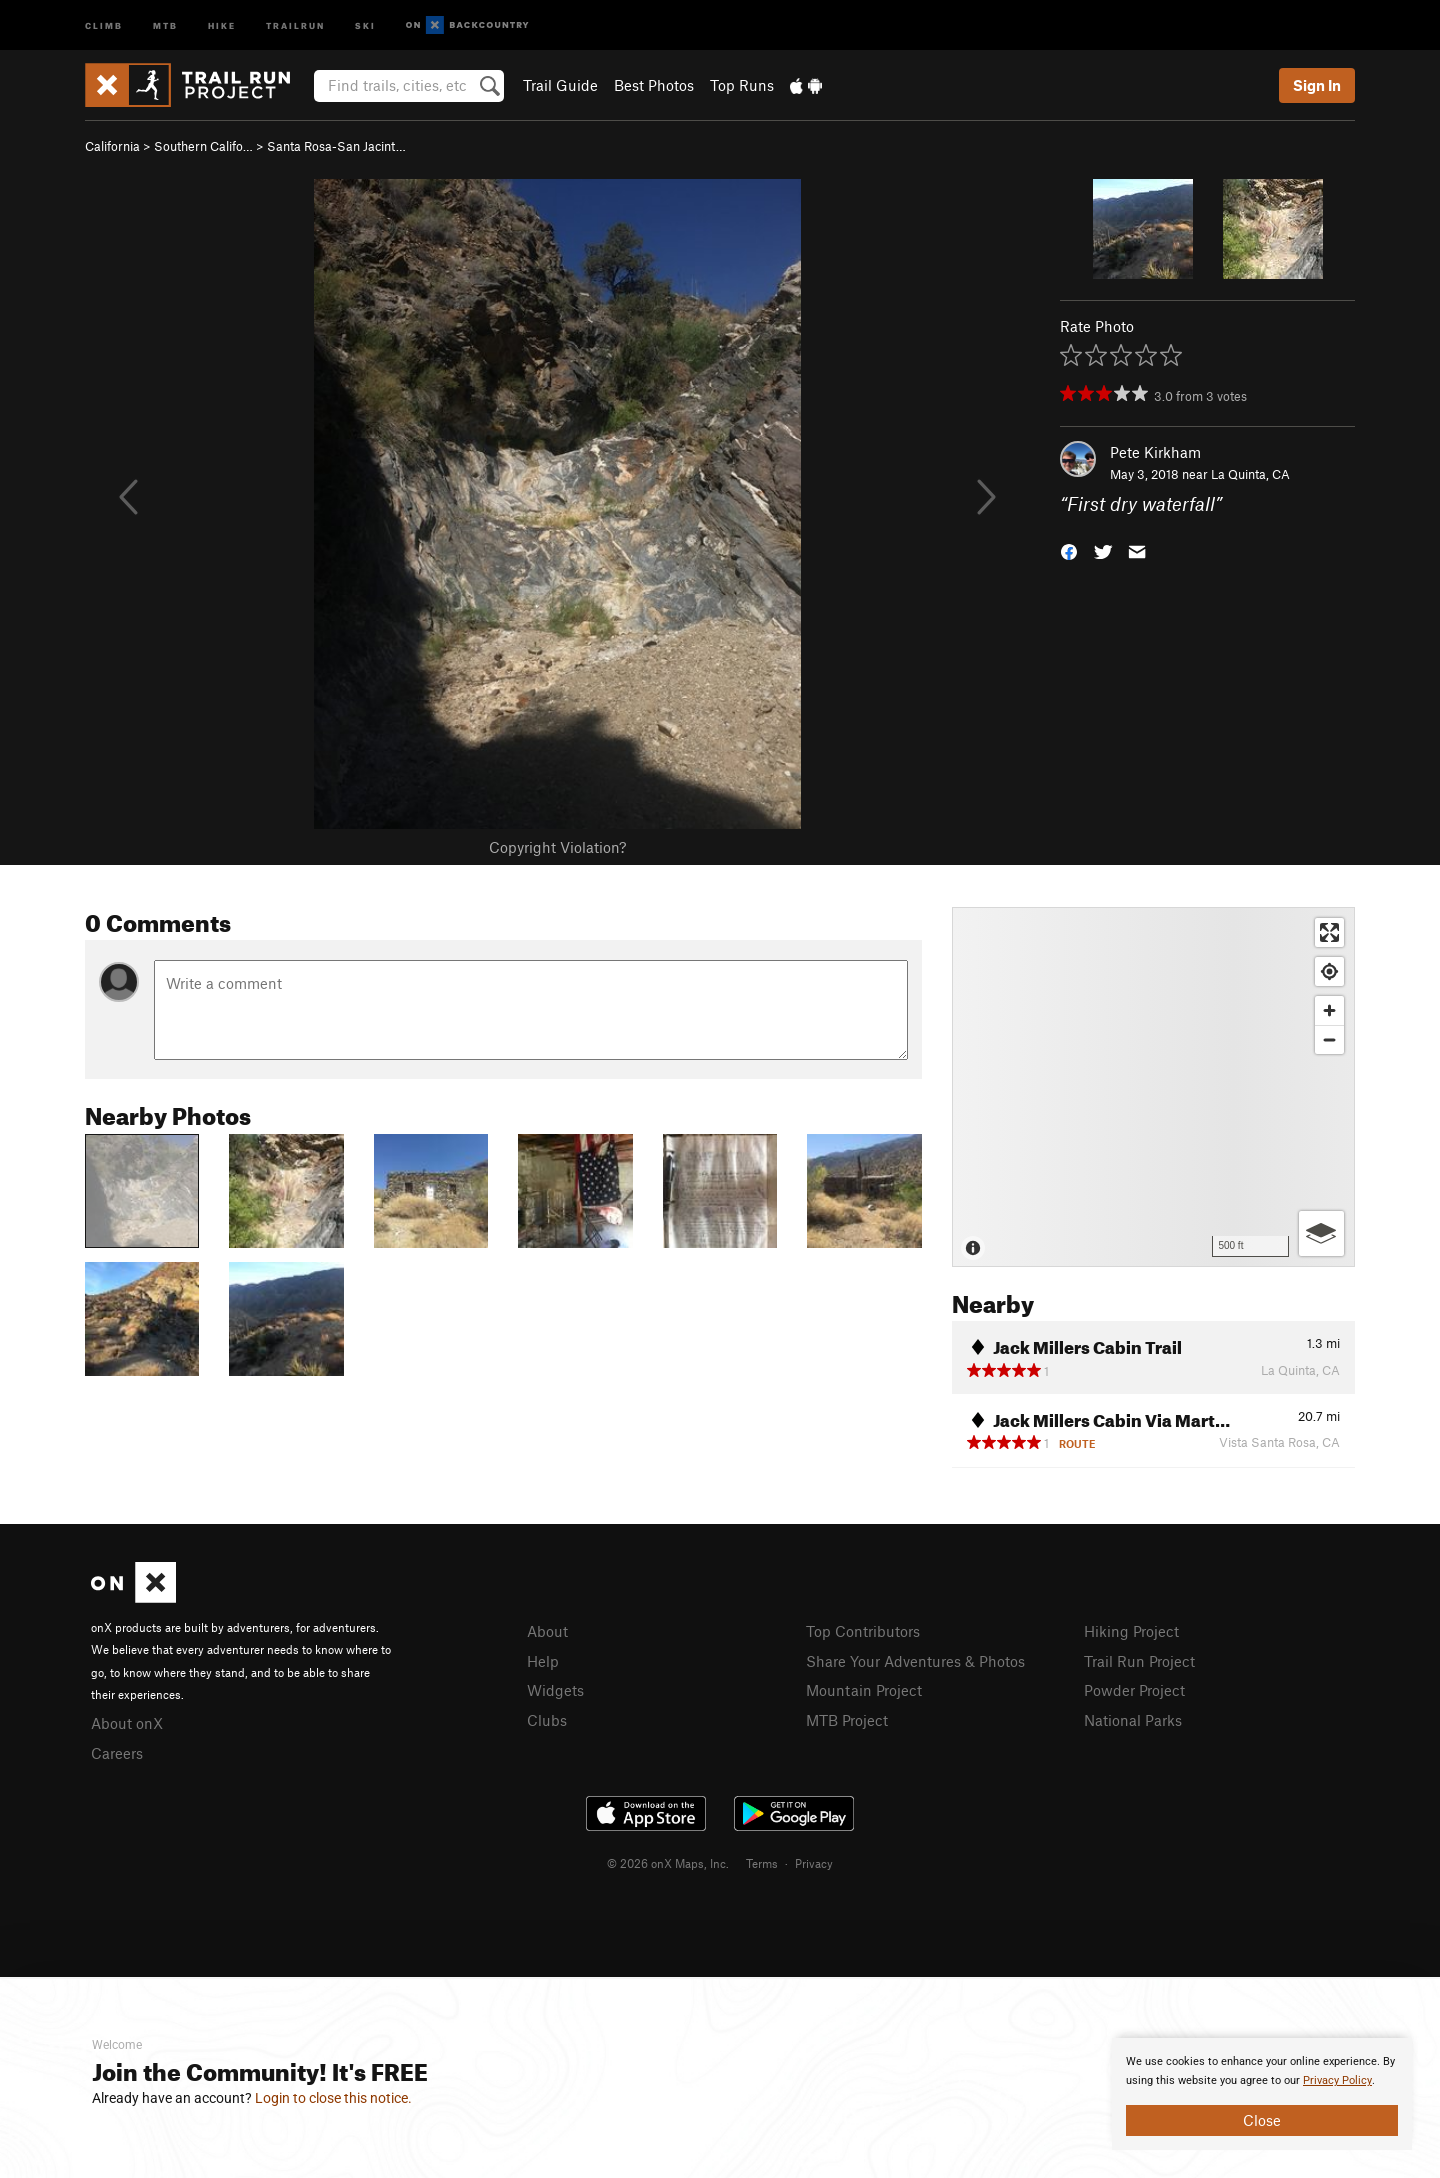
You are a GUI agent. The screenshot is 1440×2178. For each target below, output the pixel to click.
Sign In (1317, 85)
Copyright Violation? (557, 847)
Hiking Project (1131, 1631)
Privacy (814, 1863)
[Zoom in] (1329, 1010)
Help (543, 1661)
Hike (222, 24)
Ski (365, 24)
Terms (762, 1863)
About (547, 1631)
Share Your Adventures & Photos (915, 1661)
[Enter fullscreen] (1329, 932)
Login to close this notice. (333, 2098)
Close (1262, 2120)
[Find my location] (1329, 971)
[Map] (1153, 1087)
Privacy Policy (1337, 2080)
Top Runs (742, 85)
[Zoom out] (1329, 1039)
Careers (117, 1753)
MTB (165, 24)
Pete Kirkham (1155, 452)
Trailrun (295, 24)
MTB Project (847, 1720)
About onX (127, 1723)
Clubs (547, 1720)
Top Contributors (863, 1631)
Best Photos (654, 85)
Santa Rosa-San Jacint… (336, 146)
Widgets (555, 1690)
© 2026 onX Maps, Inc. (668, 1863)
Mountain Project (864, 1690)
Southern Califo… (203, 146)
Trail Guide (560, 85)
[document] (1262, 2094)
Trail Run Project (1139, 1661)
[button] (1069, 550)
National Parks (1133, 1720)
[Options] (1321, 1233)
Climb (104, 24)
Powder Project (1134, 1690)
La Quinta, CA (1250, 474)
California (112, 146)
